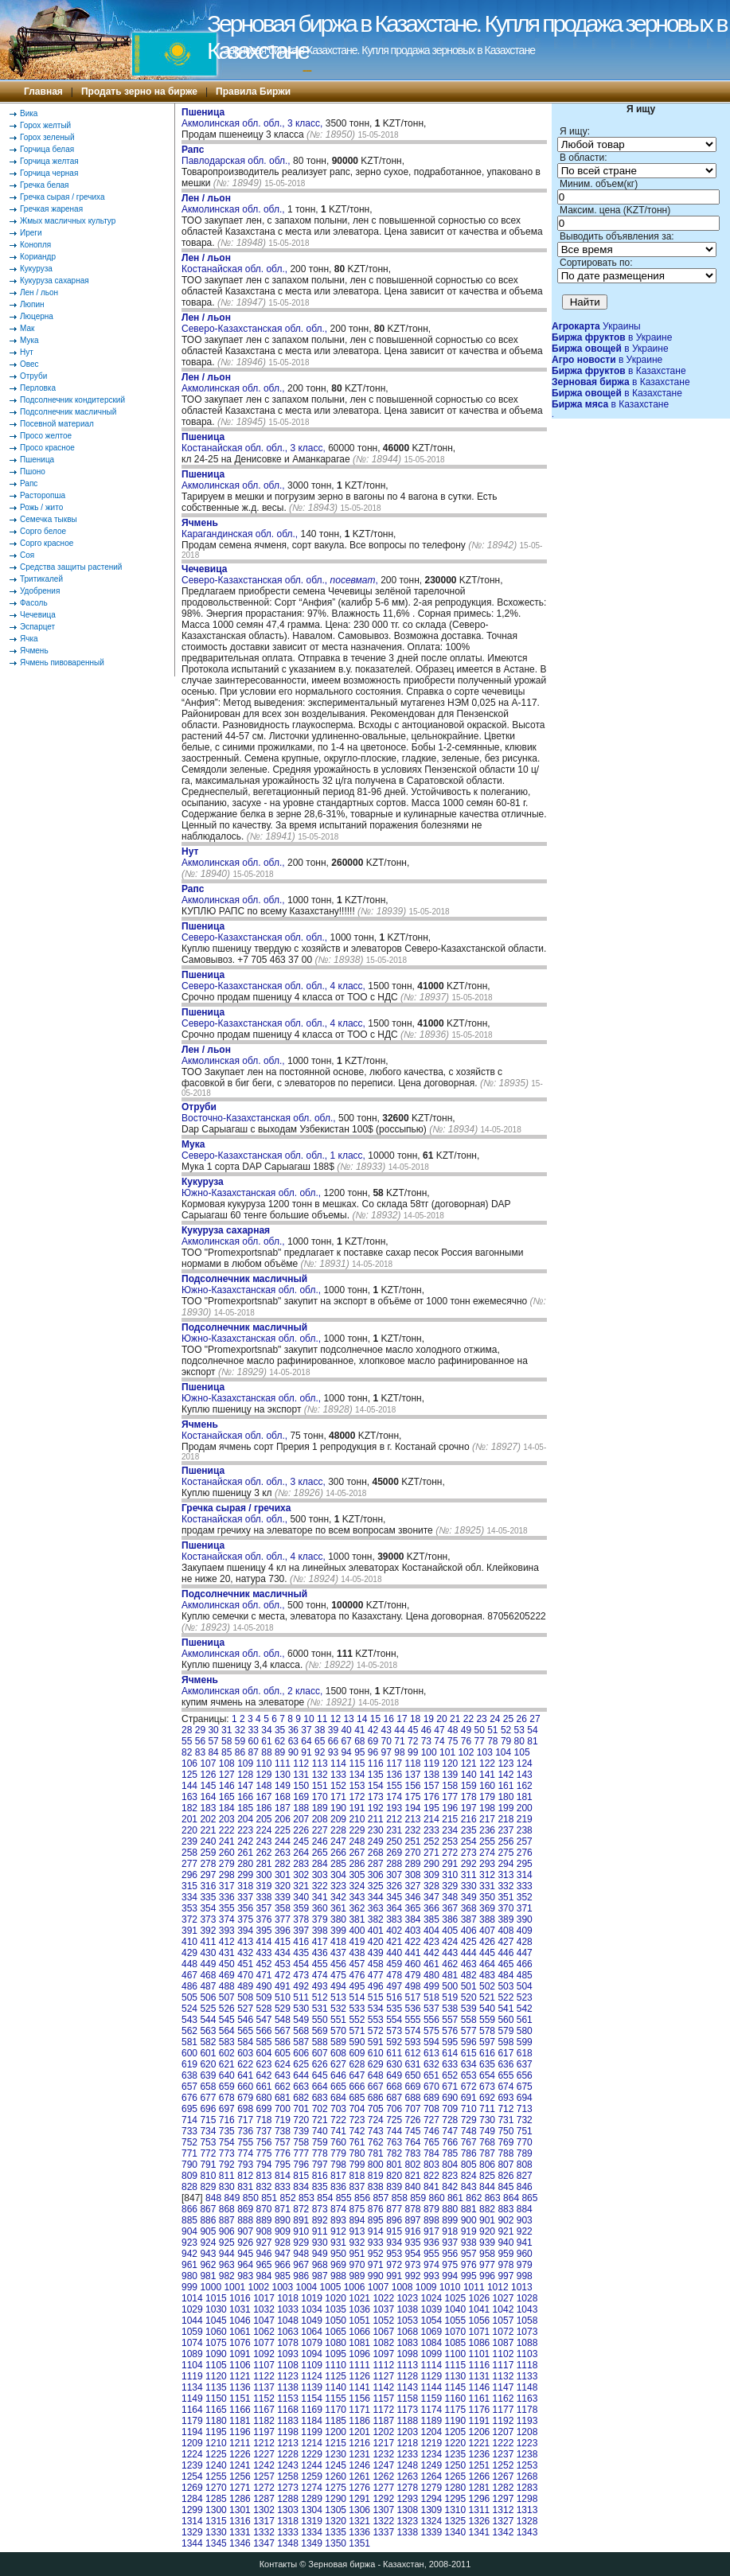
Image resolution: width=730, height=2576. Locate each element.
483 (487, 1975)
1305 (335, 2510)
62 (280, 1741)
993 (431, 2276)
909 (283, 2231)
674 (505, 2086)
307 (394, 1874)
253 (450, 1841)
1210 (216, 2443)
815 (301, 2175)
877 (394, 2209)
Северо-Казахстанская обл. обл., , (280, 574)
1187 (383, 2420)
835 (320, 2186)
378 (301, 1919)
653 (469, 2075)
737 (264, 2131)
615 (469, 2053)
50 (479, 1730)
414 (264, 1941)
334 (189, 1897)
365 (413, 1908)
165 (227, 1796)
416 (301, 1941)
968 (320, 2264)
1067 (383, 2331)
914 (376, 2231)
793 (245, 2164)
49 (466, 1730)
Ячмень (34, 650)
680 (264, 2097)
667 (376, 2086)
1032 (264, 2309)
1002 (258, 2287)
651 (431, 2075)
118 (413, 1763)
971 (376, 2264)
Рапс (28, 483)
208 (320, 1819)
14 (362, 1718)
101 (447, 1752)
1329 (192, 2532)
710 (469, 2108)
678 (227, 2097)
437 (338, 1952)
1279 (431, 2487)
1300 (216, 2510)
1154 (311, 2398)
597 (487, 2042)
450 (227, 1964)
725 (394, 2120)
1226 (240, 2454)
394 (245, 1930)
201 (189, 1819)
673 (487, 2086)
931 (338, 2242)
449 (208, 1964)
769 (505, 2142)
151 (320, 1785)
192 (376, 1808)
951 (357, 2253)
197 (469, 1808)
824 (469, 2175)
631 (413, 2064)
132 (320, 1774)
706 (394, 2108)
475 (338, 1975)
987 (320, 2276)
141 (487, 1774)
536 (413, 2008)
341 (320, 1897)
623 (264, 2064)
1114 (431, 2365)
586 (283, 2042)
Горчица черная (49, 173)
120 (450, 1763)
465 (505, 1964)
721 (320, 2120)
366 (431, 1908)
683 (320, 2097)
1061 (240, 2331)
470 (245, 1975)
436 (320, 1952)
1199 (311, 2432)
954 (413, 2253)
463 (469, 1964)
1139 (311, 2387)
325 (376, 1886)
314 (525, 1874)
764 (413, 2142)
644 (301, 2075)
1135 (216, 2387)
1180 (216, 2420)
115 (357, 1763)
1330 (216, 2532)
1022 (383, 2298)
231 (394, 1830)
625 (301, 2064)
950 (338, 2253)
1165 (216, 2409)
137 (413, 1774)
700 (283, 2108)
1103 (527, 2354)
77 (479, 1741)
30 (213, 1730)
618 (525, 2053)
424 (450, 1941)
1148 (527, 2387)
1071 (479, 2331)
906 (227, 2231)
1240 (216, 2465)
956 (450, 2253)
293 (487, 1863)
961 (189, 2264)
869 (245, 2209)
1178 (527, 2409)
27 (534, 1718)
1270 (216, 2487)
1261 (359, 2476)
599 (525, 2042)
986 (301, 2276)
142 (505, 1774)
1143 (407, 2387)
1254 (192, 2476)
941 (525, 2242)
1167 (264, 2409)
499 (431, 1986)
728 (450, 2120)
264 (301, 1852)
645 (320, 2075)
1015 (216, 2298)
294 (505, 1863)
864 (511, 2198)
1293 (407, 2498)
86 (240, 1752)
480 (431, 1975)
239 (189, 1841)
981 (208, 2276)
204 (245, 1819)
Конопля (35, 244)
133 (338, 1774)
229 (357, 1830)
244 (283, 1841)
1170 (335, 2409)
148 (264, 1785)
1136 (240, 2387)
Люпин (32, 304)
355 (227, 1908)
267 (357, 1852)
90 (293, 1752)
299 (245, 1874)
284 (320, 1863)
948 (301, 2253)
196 (450, 1808)
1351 (359, 2543)
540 (487, 2008)
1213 (288, 2443)
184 (227, 1808)
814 (283, 2175)
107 (208, 1763)
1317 (264, 2521)
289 (413, 1863)
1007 (378, 2287)
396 (283, 1930)
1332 (264, 2532)
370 (505, 1908)
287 (376, 1863)
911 (320, 2231)
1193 (527, 2420)
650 (413, 2075)
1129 (431, 2376)
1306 (359, 2510)
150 (301, 1785)
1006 (354, 2287)
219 (525, 1819)
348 (450, 1897)
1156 (359, 2398)
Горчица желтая (49, 161)
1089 (192, 2354)
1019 (311, 2298)
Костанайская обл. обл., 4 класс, (255, 1551)
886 (208, 2220)
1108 (288, 2365)
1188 (407, 2420)
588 (320, 2042)
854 (325, 2198)
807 (505, 2164)
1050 (335, 2320)
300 (264, 1874)
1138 (288, 2387)
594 (431, 2042)
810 (208, 2175)
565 (245, 2030)
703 (338, 2108)
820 (394, 2175)
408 (505, 1930)
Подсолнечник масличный (68, 411)
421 (394, 1941)
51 (492, 1730)
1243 (288, 2465)
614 (450, 2053)
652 (450, 2075)
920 (487, 2231)
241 (227, 1841)
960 (525, 2253)
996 (487, 2276)
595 (450, 2042)
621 (227, 2064)
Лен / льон (39, 292)
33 (253, 1730)
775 (264, 2153)
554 (394, 2019)
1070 (455, 2331)
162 (525, 1785)
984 (264, 2276)
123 (505, 1763)
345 (394, 1897)
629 (376, 2064)
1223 (527, 2443)
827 (525, 2175)
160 (487, 1785)
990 (376, 2276)
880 (450, 2209)
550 (320, 2019)
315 (189, 1886)
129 (264, 1774)
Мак (27, 328)
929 (301, 2242)
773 (227, 2153)
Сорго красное (46, 543)
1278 (407, 2487)
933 (376, 2242)
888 (245, 2220)
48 (452, 1730)
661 (264, 2086)
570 (338, 2030)
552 (357, 2019)
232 (413, 1830)
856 (362, 2198)
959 (505, 2253)
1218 (407, 2443)
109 (245, 1763)
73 (426, 1741)
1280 (455, 2487)
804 (450, 2164)
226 (301, 1830)
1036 (359, 2309)
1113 (407, 2365)
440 (394, 1952)
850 (251, 2198)
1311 (479, 2510)
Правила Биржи (253, 91)
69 (373, 1741)
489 (245, 1986)
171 (338, 1796)
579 (505, 2030)
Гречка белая (44, 185)
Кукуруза (36, 268)
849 (232, 2198)
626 (320, 2064)
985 (283, 2276)
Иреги (31, 232)
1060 (216, 2331)
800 (376, 2164)
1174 (431, 2409)
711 (487, 2108)
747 (450, 2131)
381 (357, 1919)
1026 (479, 2298)
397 (301, 1930)
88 (266, 1752)
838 (376, 2186)
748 (469, 2131)
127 (227, 1774)
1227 (264, 2454)
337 (245, 1897)
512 (320, 1997)
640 (227, 2075)
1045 (216, 2320)
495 (357, 1986)
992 (413, 2276)
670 (431, 2086)
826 (505, 2175)
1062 (264, 2331)
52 (506, 1730)
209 (338, 1819)
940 (505, 2242)
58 (226, 1741)
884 (525, 2209)
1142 (383, 2387)
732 (525, 2120)
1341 (479, 2532)
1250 (455, 2465)
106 (189, 1763)
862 (474, 2198)
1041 (479, 2309)
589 (338, 2042)
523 (525, 1997)
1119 (192, 2376)
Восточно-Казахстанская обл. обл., (260, 1112)
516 (394, 1997)
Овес (29, 364)
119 (431, 1763)
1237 (503, 2454)
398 (320, 1930)
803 (431, 2164)
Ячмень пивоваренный (62, 662)
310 (450, 1874)
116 (376, 1763)
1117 (503, 2365)
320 (283, 1886)
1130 (455, 2376)
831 (245, 2186)
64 (306, 1741)
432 (245, 1952)
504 (525, 1986)
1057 (503, 2320)
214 (431, 1819)
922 (525, 2231)
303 (320, 1874)
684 (338, 2097)
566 (264, 2030)
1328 (527, 2521)
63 (293, 1741)
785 (450, 2153)
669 (413, 2086)
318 (245, 1886)
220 (189, 1830)
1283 (527, 2487)
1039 (431, 2309)
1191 (479, 2420)
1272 (264, 2487)
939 (487, 2242)
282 (283, 1863)
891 (301, 2220)
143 (525, 1774)
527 (245, 2008)
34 (266, 1730)
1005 (331, 2287)
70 (386, 1741)
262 (264, 1852)
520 (469, 1997)
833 (283, 2186)
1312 (503, 2510)
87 (253, 1752)
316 (208, 1886)
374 (227, 1919)
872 (301, 2209)
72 (413, 1741)
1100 (455, 2354)
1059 (192, 2331)
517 (413, 1997)
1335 (335, 2532)
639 (208, 2075)
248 (357, 1841)
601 (208, 2053)
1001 (234, 2287)
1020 (335, 2298)
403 (413, 1930)
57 (213, 1741)
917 (431, 2231)
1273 (288, 2487)
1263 (407, 2476)
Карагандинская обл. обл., (241, 528)
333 (525, 1886)
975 (450, 2264)
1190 (455, 2420)
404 (431, 1930)
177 (450, 1796)
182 (189, 1808)
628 (357, 2064)
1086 (479, 2342)
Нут (26, 352)
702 (320, 2108)
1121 (240, 2376)
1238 (527, 2454)
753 (208, 2142)
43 (386, 1730)
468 (208, 1975)
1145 (455, 2387)
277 (189, 1863)
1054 (431, 2320)
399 (338, 1930)
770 (525, 2142)
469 (227, 1975)
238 (525, 1830)
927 (264, 2242)
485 (525, 1975)
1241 (240, 2465)
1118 (527, 2365)
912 (338, 2231)
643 (283, 2075)
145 (208, 1785)
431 (227, 1952)
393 (227, 1930)
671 (450, 2086)
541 (505, 2008)
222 (227, 1830)
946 (264, 2253)
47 (439, 1730)
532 (338, 2008)
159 (469, 1785)
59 (240, 1741)
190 (338, 1808)
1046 (240, 2320)
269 (394, 1852)
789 (525, 2153)
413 (245, 1941)
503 (505, 1986)
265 (320, 1852)
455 (320, 1964)
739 (301, 2131)
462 (450, 1964)
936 (431, 2242)
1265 (455, 2476)
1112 (383, 2365)
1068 (407, 2331)
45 (413, 1730)
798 (338, 2164)
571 (357, 2030)
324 (357, 1886)
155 (394, 1785)
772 (208, 2153)
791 (208, 2164)
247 (338, 1841)
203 (227, 1819)
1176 (479, 2409)
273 (469, 1852)
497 (394, 1986)
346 (413, 1897)
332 (505, 1886)
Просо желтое (46, 435)
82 (187, 1752)
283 (301, 1863)
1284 (192, 2498)
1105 (216, 2365)
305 (357, 1874)
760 (338, 2142)
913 (357, 2231)
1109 (311, 2365)
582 (208, 2042)
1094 (311, 2354)
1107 (264, 2365)
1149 (192, 2398)
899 (450, 2220)
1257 (264, 2476)
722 (338, 2120)
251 (413, 1841)
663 (301, 2086)
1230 (335, 2454)
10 (308, 1718)
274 (487, 1852)
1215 (335, 2443)
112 (301, 1763)
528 (264, 2008)
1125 (335, 2376)
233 (431, 1830)
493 (320, 1986)
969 (338, 2264)
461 (431, 1964)
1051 (359, 2320)
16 (389, 1718)
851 (269, 2198)
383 (394, 1919)
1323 (407, 2521)
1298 (527, 2498)
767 (469, 2142)
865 (529, 2198)
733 (189, 2131)
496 (376, 1986)
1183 (288, 2420)
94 (346, 1752)
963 (227, 2264)
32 (240, 1730)
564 (227, 2030)
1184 (311, 2420)
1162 (503, 2398)
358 (283, 1908)
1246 (359, 2465)
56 (200, 1741)
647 (357, 2075)
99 (413, 1752)
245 (301, 1841)
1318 (288, 2521)
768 (487, 2142)
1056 (479, 2320)
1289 (311, 2498)
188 (301, 1808)
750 (505, 2131)
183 (208, 1808)
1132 (503, 2376)
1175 (455, 2409)
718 (264, 2120)
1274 (311, 2487)
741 (338, 2131)
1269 (192, 2487)
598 (505, 2042)
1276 (359, 2487)
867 (208, 2209)
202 (208, 1819)
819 (376, 2175)
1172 (383, 2409)
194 (413, 1808)
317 (227, 1886)
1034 (311, 2309)
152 (338, 1785)
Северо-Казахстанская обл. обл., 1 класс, (275, 1150)
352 (525, 1897)
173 (376, 1796)
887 (227, 2220)
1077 (264, 2342)
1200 (335, 2432)
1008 (402, 2287)
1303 (288, 2510)
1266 (479, 2476)
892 (320, 2220)
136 (394, 1774)
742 (357, 2131)
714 (189, 2120)
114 (338, 1763)
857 (380, 2198)
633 (450, 2064)
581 (189, 2042)
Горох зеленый (47, 137)
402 (394, 1930)
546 (245, 2019)
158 (450, 1785)
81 (532, 1741)
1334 (311, 2532)
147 (245, 1785)
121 (469, 1763)
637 (525, 2064)
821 (413, 2175)
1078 (288, 2342)
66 (333, 1741)
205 (264, 1819)
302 (301, 1874)
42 (373, 1730)
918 (450, 2231)
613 (431, 2053)
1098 (407, 2354)
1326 (479, 2521)
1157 (383, 2398)
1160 (455, 2398)
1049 (311, 2320)
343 (357, 1897)
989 (357, 2276)
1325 (455, 2521)
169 (301, 1796)
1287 (264, 2498)
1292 (383, 2498)
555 (413, 2019)
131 (301, 1774)
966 (283, 2264)
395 (264, 1930)
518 (431, 1997)
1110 (335, 2365)
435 (301, 1952)
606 (301, 2053)
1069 (431, 2331)
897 (413, 2220)
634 (469, 2064)
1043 (527, 2309)
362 (357, 1908)
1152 (264, 2398)
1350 (335, 2543)
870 (264, 2209)
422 (413, 1941)
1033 (288, 2309)
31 (226, 1730)
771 (189, 2153)
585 (264, 2042)
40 (346, 1730)
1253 (527, 2465)
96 (373, 1752)
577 (469, 2030)
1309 (431, 2510)
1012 (498, 2287)
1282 (503, 2487)
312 (487, 1874)
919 (469, 2231)
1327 (503, 2521)
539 (469, 2008)
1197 (264, 2432)
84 (213, 1752)
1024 (431, 2298)
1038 (407, 2309)
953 (394, 2253)
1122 (264, 2376)
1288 (288, 2498)
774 (245, 2153)
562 (189, 2030)
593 (413, 2042)
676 (189, 2097)
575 (431, 2030)
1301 (240, 2510)
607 (320, 2053)
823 (450, 2175)
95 (359, 1752)
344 (376, 1897)
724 (376, 2120)
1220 (455, 2443)
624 (283, 2064)
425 (469, 1941)
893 (338, 2220)
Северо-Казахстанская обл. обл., (256, 323)
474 (320, 1975)
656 (525, 2075)
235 (469, 1830)
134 (357, 1774)
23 (481, 1718)
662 (283, 2086)
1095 (335, 2354)
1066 (359, 2331)
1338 (407, 2532)
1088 (527, 2342)
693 (505, 2097)
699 (264, 2108)
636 (505, 2064)
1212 (264, 2443)
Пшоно (32, 471)
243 (264, 1841)
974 (431, 2264)
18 (415, 1718)
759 (320, 2142)
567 (283, 2030)
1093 (288, 2354)
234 (450, 1830)
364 (394, 1908)
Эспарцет (37, 626)
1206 (479, 2432)
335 (208, 1897)
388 (487, 1919)
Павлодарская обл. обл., (237, 155)
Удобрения (40, 591)
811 (227, 2175)
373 (208, 1919)
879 (431, 2209)
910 (301, 2231)
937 (450, 2242)
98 (399, 1752)
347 (431, 1897)
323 (338, 1886)
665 (338, 2086)
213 (413, 1819)
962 (208, 2264)
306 (376, 1874)
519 (450, 1997)
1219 (431, 2443)
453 (283, 1964)
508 (245, 1997)
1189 (431, 2420)
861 (455, 2198)
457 (357, 1964)
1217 (383, 2443)
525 (208, 2008)
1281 (479, 2487)
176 (431, 1796)
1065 (335, 2331)
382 (376, 1919)
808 (525, 2164)
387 (469, 1919)
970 (357, 2264)
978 (505, 2264)
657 (189, 2086)
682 (301, 2097)
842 (450, 2186)
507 (227, 1997)
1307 (383, 2510)
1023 (407, 2298)
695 (189, 2108)
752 (189, 2142)
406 (469, 1930)
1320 (335, 2521)
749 (487, 2131)
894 (357, 2220)
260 (227, 1852)
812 (245, 2175)
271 (431, 1852)
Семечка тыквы (48, 519)
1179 (192, 2420)
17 (401, 1718)
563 (208, 2030)
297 (208, 1874)
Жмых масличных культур (67, 220)
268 (376, 1852)
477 (376, 1975)
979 (525, 2264)
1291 (359, 2498)
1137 (264, 2387)
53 (519, 1730)
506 (208, 1997)
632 (431, 2064)
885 (189, 2220)
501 (469, 1986)
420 (376, 1941)
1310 (455, 2510)
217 (487, 1819)
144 (189, 1785)
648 (376, 2075)
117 (394, 1763)
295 (525, 1863)
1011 (474, 2287)
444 (469, 1952)
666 (357, 2086)
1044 (192, 2320)
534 (376, 2008)
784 (431, 2153)
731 (505, 2120)
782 (394, 2153)
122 (487, 1763)
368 (469, 1908)
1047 (264, 2320)
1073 (527, 2331)
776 (283, 2153)
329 (450, 1886)
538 (450, 2008)
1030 (216, 2309)
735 (227, 2131)
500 (450, 1986)
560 (505, 2019)
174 (394, 1796)
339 (283, 1897)
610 (376, 2053)
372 (189, 1919)
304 (338, 1874)
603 (245, 2053)
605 (283, 2053)
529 (283, 2008)
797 (320, 2164)
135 (376, 1774)
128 (245, 1774)
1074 (192, 2342)
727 (431, 2120)
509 (264, 1997)
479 (413, 1975)
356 (245, 1908)
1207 (503, 2432)
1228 (288, 2454)
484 (505, 1975)
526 (227, 2008)
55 (187, 1741)
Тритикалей (41, 579)
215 (450, 1819)
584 (245, 2042)
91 (306, 1752)
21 (455, 1718)
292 (469, 1863)
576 (450, 2030)
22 (468, 1718)
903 (525, 2220)
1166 (240, 2409)
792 (227, 2164)
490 (264, 1986)
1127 (383, 2376)
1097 (383, 2354)
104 (503, 1752)
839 (394, 2186)
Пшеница (37, 459)
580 (525, 2030)
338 (264, 1897)
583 (227, 2042)
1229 (311, 2454)
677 (208, 2097)
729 (469, 2120)
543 (189, 2019)
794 (264, 2164)
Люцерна (36, 316)
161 (505, 1785)
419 (357, 1941)
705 (376, 2108)
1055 (455, 2320)
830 (227, 2186)
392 (208, 1930)
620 (208, 2064)
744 (394, 2131)
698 (245, 2108)
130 (283, 1774)
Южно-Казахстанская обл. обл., (252, 1187)
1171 (359, 2409)
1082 (383, 2342)
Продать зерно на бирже (139, 91)
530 (301, 2008)
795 (283, 2164)
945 (245, 2253)
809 (189, 2175)
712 (505, 2108)
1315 (216, 2521)
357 (264, 1908)
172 (357, 1796)
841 (431, 2186)
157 (431, 1785)
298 (227, 1874)
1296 (479, 2498)
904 (189, 2231)
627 (338, 2064)
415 (283, 1941)
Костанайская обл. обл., (236, 263)
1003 (283, 2287)
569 (320, 2030)
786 (469, 2153)
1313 (527, 2510)
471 (264, 1975)
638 (189, 2075)
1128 (407, 2376)
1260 (335, 2476)
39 (333, 1730)
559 (487, 2019)
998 (525, 2276)
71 (399, 1741)
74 (439, 1741)
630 (394, 2064)
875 (357, 2209)
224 (264, 1830)
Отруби (33, 376)
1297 (503, 2498)
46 (426, 1730)
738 (283, 2131)
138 (431, 1774)
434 (283, 1952)
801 (394, 2164)
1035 (335, 2309)
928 (283, 2242)
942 (189, 2253)
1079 (311, 2342)
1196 (240, 2432)
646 (338, 2075)
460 (413, 1964)
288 (394, 1863)
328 (431, 1886)
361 (338, 1908)
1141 (359, 2387)
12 (335, 1718)
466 (525, 1964)
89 (280, 1752)
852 (288, 2198)
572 (376, 2030)
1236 (479, 2454)
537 (431, 2008)
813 (264, 2175)
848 (213, 2198)
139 (450, 1774)
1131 (479, 2376)
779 (338, 2153)
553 (376, 2019)
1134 (192, 2387)
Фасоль (34, 602)
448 (189, 1964)
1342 (503, 2532)
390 (525, 1919)
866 (189, 2209)
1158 (407, 2398)
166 (245, 1796)
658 (208, 2086)
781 (376, 2153)
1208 (527, 2432)
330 (469, 1886)
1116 (479, 2365)
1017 (264, 2298)
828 (189, 2186)
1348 (288, 2543)
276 (525, 1852)
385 (431, 1919)
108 (227, 1763)
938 (469, 2242)
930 (320, 2242)
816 (320, 2175)
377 (283, 1919)
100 (429, 1752)
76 (466, 1741)
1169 (311, 2409)
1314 (192, 2521)
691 (469, 2097)
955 (431, 2253)
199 (505, 1808)
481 (450, 1975)
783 (413, 2153)
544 (208, 2019)
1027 (503, 2298)
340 (301, 1897)
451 (245, 1964)
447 (525, 1952)
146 (227, 1785)
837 (357, 2186)
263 (283, 1852)
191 (357, 1808)
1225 (216, 2454)
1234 (431, 2454)
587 (301, 2042)
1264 (431, 2476)
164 (208, 1796)
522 (505, 1997)
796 (301, 2164)
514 (357, 1997)
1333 (288, 2532)
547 (264, 2019)
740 (320, 2131)
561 (525, 2019)
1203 (407, 2432)
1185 (335, 2420)
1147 (503, 2387)
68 (359, 1741)
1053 (407, 2320)
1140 (335, 2387)
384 (413, 1919)
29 (200, 1730)
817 (338, 2175)
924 (208, 2242)
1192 (503, 2420)
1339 (431, 2532)
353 (189, 1908)
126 (208, 1774)
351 (505, 1897)
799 (357, 2164)
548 (283, 2019)
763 (394, 2142)
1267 (503, 2476)
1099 (431, 2354)
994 (450, 2276)
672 (469, 2086)
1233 (407, 2454)
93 (333, 1752)
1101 (479, 2354)
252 (431, 1841)
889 (264, 2220)
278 (208, 1863)
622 (245, 2064)
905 (208, 2231)
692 (487, 2097)
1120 (216, 2376)
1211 (240, 2443)
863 (493, 2198)
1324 (431, 2521)
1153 (288, 2398)
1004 (307, 2287)
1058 (527, 2320)
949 (320, 2253)
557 (450, 2019)
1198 (288, 2432)
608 (338, 2053)
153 (357, 1785)
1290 (335, 2498)
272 (450, 1852)
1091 (240, 2354)
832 (264, 2186)
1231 (359, 2454)
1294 (431, 2498)
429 (189, 1952)
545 (227, 2019)
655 (505, 2075)
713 (525, 2108)
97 (386, 1752)
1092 (264, 2354)
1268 (527, 2476)
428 (525, 1941)
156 (413, 1785)
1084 (431, 2342)
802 (413, 2164)
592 (394, 2042)
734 (208, 2131)
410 (189, 1941)
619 (189, 2064)
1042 (503, 2309)
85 (226, 1752)
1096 (359, 2354)
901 (487, 2220)
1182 (264, 2420)
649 (394, 2075)
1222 (503, 2443)
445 (487, 1952)
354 (208, 1908)
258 (189, 1852)
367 (450, 1908)
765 (431, 2142)
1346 (240, 2543)
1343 (527, 2532)
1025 (455, 2298)
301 (283, 1874)
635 (487, 2064)
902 (505, 2220)
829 (208, 2186)
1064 (311, 2331)
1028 (527, 2298)
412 (227, 1941)
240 (208, 1841)
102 (466, 1752)
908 (264, 2231)
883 (505, 2209)
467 (189, 1975)
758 (301, 2142)
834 (301, 2186)
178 (469, 1796)
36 (293, 1730)
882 (487, 2209)
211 (376, 1819)
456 (338, 1964)
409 (525, 1930)
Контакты (279, 2564)
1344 (192, 2543)
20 (441, 1718)
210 (357, 1819)
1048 (288, 2320)
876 (376, 2209)
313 (505, 1874)
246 (320, 1841)
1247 (383, 2465)
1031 (240, 2309)
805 (469, 2164)
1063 (288, 2331)
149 (283, 1785)
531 (320, 2008)
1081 (359, 2342)
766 (450, 2142)
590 (357, 2042)
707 (413, 2108)
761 (357, 2142)
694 (525, 2097)
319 (264, 1886)
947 (283, 2253)
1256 (240, 2476)
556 (431, 2019)
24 (495, 1718)
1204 (431, 2432)
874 (338, 2209)
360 (320, 1908)
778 (320, 2153)
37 (306, 1730)
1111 (359, 2365)
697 (227, 2108)
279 (227, 1863)
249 (376, 1841)
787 (487, 2153)
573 (394, 2030)
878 (413, 2209)
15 (375, 1718)
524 (189, 2008)
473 (301, 1975)
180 (505, 1796)
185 (245, 1808)
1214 (311, 2443)
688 (413, 2097)
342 (338, 1897)
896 (394, 2220)
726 (413, 2120)
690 (450, 2097)
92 (319, 1752)
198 (487, 1808)
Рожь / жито (41, 507)
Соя (27, 555)
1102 (503, 2354)
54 (532, 1730)
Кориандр (38, 256)
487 (208, 1986)
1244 (311, 2465)
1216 (359, 2443)
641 (245, 2075)
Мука (29, 340)
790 (189, 2164)
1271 (240, 2487)
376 (264, 1919)
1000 (210, 2287)
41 (359, 1730)
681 (283, 2097)
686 (376, 2097)
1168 (288, 2409)
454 (301, 1964)
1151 (240, 2398)
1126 (359, 2376)
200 (525, 1808)
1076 (240, 2342)
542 (525, 2008)
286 (357, 1863)
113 (320, 1763)
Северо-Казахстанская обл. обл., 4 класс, (275, 980)
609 (357, 2053)
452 (264, 1964)
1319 (311, 2521)
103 (485, 1752)
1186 (359, 2420)
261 (245, 1852)
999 (189, 2287)
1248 (407, 2465)
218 (505, 1819)
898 (431, 2220)
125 (189, 1774)
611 (394, 2053)
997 (505, 2276)
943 (208, 2253)
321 (301, 1886)
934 (394, 2242)
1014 (192, 2298)
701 (301, 2108)
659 (227, 2086)
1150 (216, 2398)
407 (487, 1930)
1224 (192, 2454)
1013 (522, 2287)
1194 (192, 2432)
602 (227, 2053)
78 (492, 1741)
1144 (431, 2387)
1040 (455, 2309)
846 (525, 2186)
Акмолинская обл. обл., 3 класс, (254, 118)
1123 (288, 2376)
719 (283, 2120)
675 (525, 2086)
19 (429, 1718)
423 (431, 1941)
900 (469, 2220)
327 (413, 1886)
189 (320, 1808)
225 (283, 1830)
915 (394, 2231)
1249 (431, 2465)
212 (394, 1819)
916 (413, 2231)
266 (338, 1852)
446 (505, 1952)
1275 (335, 2487)
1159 (431, 2398)
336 (227, 1897)
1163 (527, 2398)
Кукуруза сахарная (54, 280)
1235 (455, 2454)
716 (227, 2120)
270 (413, 1852)
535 (394, 2008)
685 (357, 2097)
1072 (503, 2331)
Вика (28, 113)
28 (187, 1730)
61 (266, 1741)
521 (487, 1997)
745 (413, 2131)
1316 (240, 2521)
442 (431, 1952)
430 (208, 1952)
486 (189, 1986)
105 (522, 1752)
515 (376, 1997)
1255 (216, 2476)
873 (320, 2209)
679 (245, 2097)
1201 (359, 2432)
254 (469, 1841)
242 (245, 1841)
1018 (288, 2298)
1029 (192, 2309)
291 (450, 1863)
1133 (527, 2376)
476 (357, 1975)
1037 (383, 2309)
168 (283, 1796)
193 (394, 1808)
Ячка (29, 638)
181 (525, 1796)
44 (399, 1730)
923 (189, 2242)
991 (394, 2276)
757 (283, 2142)
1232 (383, 2454)
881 (469, 2209)
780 (357, 2153)
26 (522, 1718)
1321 (359, 2521)
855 (344, 2198)
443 (450, 1952)
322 (320, 1886)
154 (376, 1785)
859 (418, 2198)
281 (264, 1863)
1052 (383, 2320)
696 (208, 2108)
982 (227, 2276)
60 (253, 1741)
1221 (479, 2443)
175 (413, 1796)
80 (519, 1741)
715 (208, 2120)
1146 (479, 2387)
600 (189, 2053)
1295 (455, 2498)
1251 (479, 2465)
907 (245, 2231)
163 (189, 1796)
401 (376, 1930)
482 (469, 1975)
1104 (192, 2365)
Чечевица (38, 614)
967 (301, 2264)
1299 (192, 2510)
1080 (335, 2342)
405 (450, 1930)
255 (487, 1841)
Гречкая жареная (51, 209)
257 (525, 1841)
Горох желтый (45, 125)
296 (189, 1874)
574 (413, 2030)
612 (413, 2053)
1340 (455, 2532)
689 (431, 2097)
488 (227, 1986)
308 (413, 1874)
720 (301, 2120)
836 (338, 2186)
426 (487, 1941)
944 (227, 2253)
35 (280, 1730)
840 (413, 2186)
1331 (240, 2532)
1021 (359, 2298)
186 (264, 1808)
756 (264, 2142)
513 (338, 1997)
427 (505, 1941)
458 (376, 1964)
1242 (264, 2465)
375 (245, 1919)
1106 (240, 2365)
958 (487, 2253)
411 (208, 1941)
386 (450, 1919)
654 (487, 2075)
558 (469, 2019)
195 (431, 1808)
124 (525, 1763)
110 (264, 1763)
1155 (335, 2398)
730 (487, 2120)
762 (376, 2142)
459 (394, 1964)
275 (505, 1852)
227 (320, 1830)
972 (394, 2264)
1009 (426, 2287)
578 (487, 2030)
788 (505, 2153)
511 (301, 1997)
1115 (455, 2365)
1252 (503, 2465)
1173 (407, 2409)
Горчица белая (47, 149)
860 (437, 2198)
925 (227, 2242)
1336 (359, 2532)
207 (301, 1819)
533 (357, 2008)
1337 (383, 2532)
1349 (311, 2543)
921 (505, 2231)
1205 (455, 2432)
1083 (407, 2342)
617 (505, 2053)
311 (469, 1874)
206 (283, 1819)
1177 (503, 2409)
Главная (43, 91)
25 (508, 1718)
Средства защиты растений (71, 567)
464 (487, 1964)
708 (431, 2108)
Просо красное (47, 447)
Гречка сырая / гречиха (62, 197)
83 (200, 1752)
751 (525, 2131)
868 (227, 2209)
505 (189, 1997)
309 (431, 1874)
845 (505, 2186)
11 (322, 1718)
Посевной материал (57, 423)
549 (301, 2019)
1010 (450, 2287)
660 (245, 2086)
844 (487, 2186)
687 (394, 2097)
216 (469, 1819)
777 (301, 2153)
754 (227, 2142)
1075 (216, 2342)
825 (487, 2175)
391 (189, 1930)
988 (338, 2276)
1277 (383, 2487)
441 (413, 1952)
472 (283, 1975)
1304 (311, 2510)
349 (469, 1897)
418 (338, 1941)
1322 (383, 2521)
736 (245, 2131)
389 (505, 1919)
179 (487, 1796)
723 (357, 2120)
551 (338, 2019)
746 (431, 2131)
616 (487, 2053)
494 (338, 1986)
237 (505, 1830)
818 (357, 2175)
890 (283, 2220)
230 (376, 1830)
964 (245, 2264)
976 (469, 2264)
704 (357, 2108)
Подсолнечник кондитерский (72, 400)
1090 (216, 2354)
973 (413, 2264)
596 (469, 2042)
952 (376, 2253)
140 (469, 1774)
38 (319, 1730)
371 (525, 1908)
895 (376, 2220)
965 (264, 2264)
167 (264, 1796)
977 (487, 2264)
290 (431, 1863)
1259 (311, 2476)
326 (394, 1886)
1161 (479, 2398)
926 (245, 2242)
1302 (264, 2510)
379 (320, 1919)
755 (245, 2142)
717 (245, 2120)
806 (487, 2164)
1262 (383, 2476)
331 (487, 1886)
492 (301, 1986)
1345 (216, 2543)
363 (376, 1908)
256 (505, 1841)
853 (306, 2198)
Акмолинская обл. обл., (234, 204)
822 (431, 2175)
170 (320, 1796)
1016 (240, 2298)
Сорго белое (43, 531)
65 (319, 1741)
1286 (240, 2498)
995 (469, 2276)
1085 (455, 2342)
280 (245, 1863)
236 (487, 1830)
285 (338, 1863)
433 (264, 1952)
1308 (407, 2510)
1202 (383, 2432)
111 (283, 1763)
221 (208, 1830)
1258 (288, 2476)
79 (506, 1741)
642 (264, 2075)
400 (357, 1930)
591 (376, 2042)
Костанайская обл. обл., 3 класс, (255, 442)
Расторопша (42, 495)
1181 (240, 2420)
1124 (311, 2376)
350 (487, 1897)
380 (338, 1919)
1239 (192, 2465)
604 (264, 2053)
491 (283, 1986)
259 (208, 1852)
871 (283, 2209)
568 (301, 2030)
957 (469, 2253)
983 (245, 2276)
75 (452, 1741)
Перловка (38, 388)
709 (450, 2108)
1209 (192, 2443)
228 (338, 1830)
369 (487, 1908)
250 (394, 1841)
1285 (216, 2498)
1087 (503, 2342)
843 (469, 2186)
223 (245, 1830)
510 (283, 1997)
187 (283, 1808)
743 (376, 2131)
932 (357, 2242)
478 (394, 1975)
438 (357, 1952)
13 (348, 1718)
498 (413, 1986)
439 (376, 1952)
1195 (216, 2432)
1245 (335, 2465)
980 (189, 2276)
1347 (264, 2543)
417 (320, 1941)
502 (487, 1986)
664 (320, 2086)
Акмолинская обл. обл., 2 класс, (254, 1685)
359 (301, 1908)
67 (346, 1741)
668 (394, 2086)
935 (413, 2242)
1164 (192, 2409)
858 (400, 2198)
